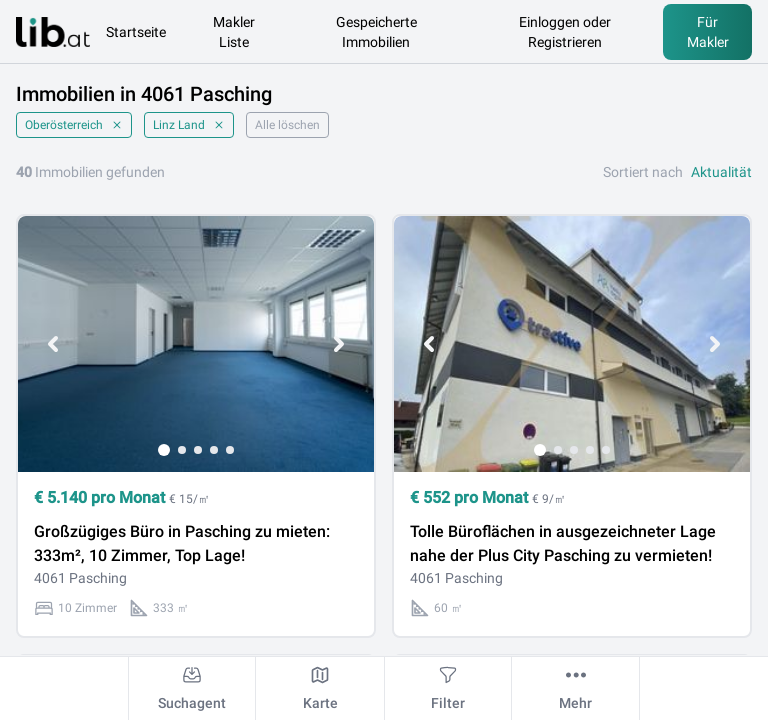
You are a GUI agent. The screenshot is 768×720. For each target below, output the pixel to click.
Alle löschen (287, 125)
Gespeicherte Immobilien (376, 32)
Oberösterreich (74, 125)
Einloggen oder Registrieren (565, 32)
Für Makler (708, 32)
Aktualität (721, 172)
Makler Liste (234, 32)
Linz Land (189, 125)
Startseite (136, 32)
